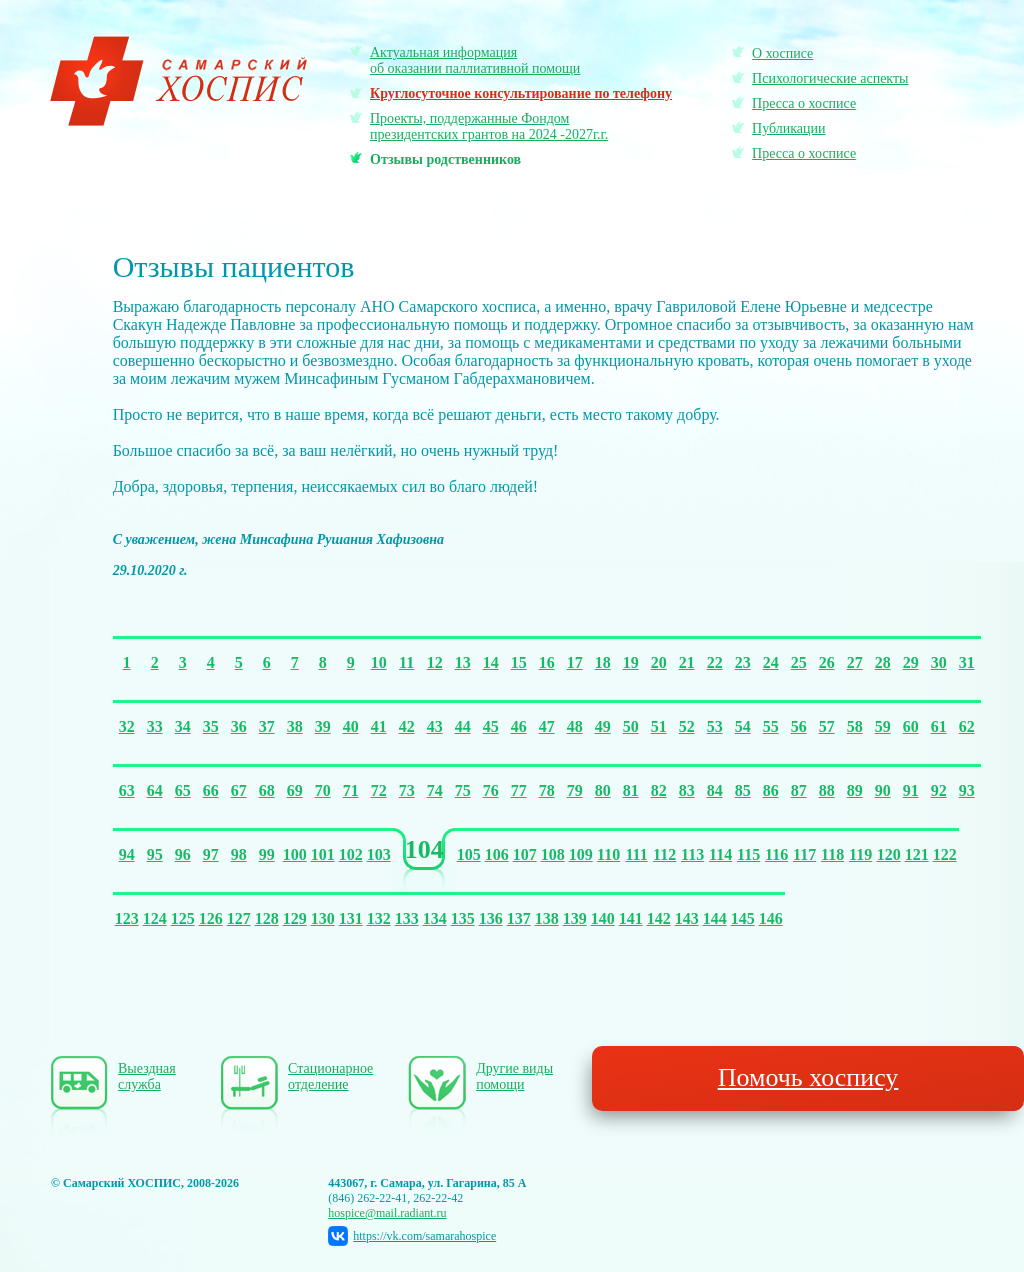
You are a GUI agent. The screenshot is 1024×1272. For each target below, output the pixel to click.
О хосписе (782, 53)
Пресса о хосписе (804, 103)
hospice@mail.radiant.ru (387, 1213)
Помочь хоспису (808, 1077)
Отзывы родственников (445, 159)
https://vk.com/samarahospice (412, 1236)
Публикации (788, 128)
